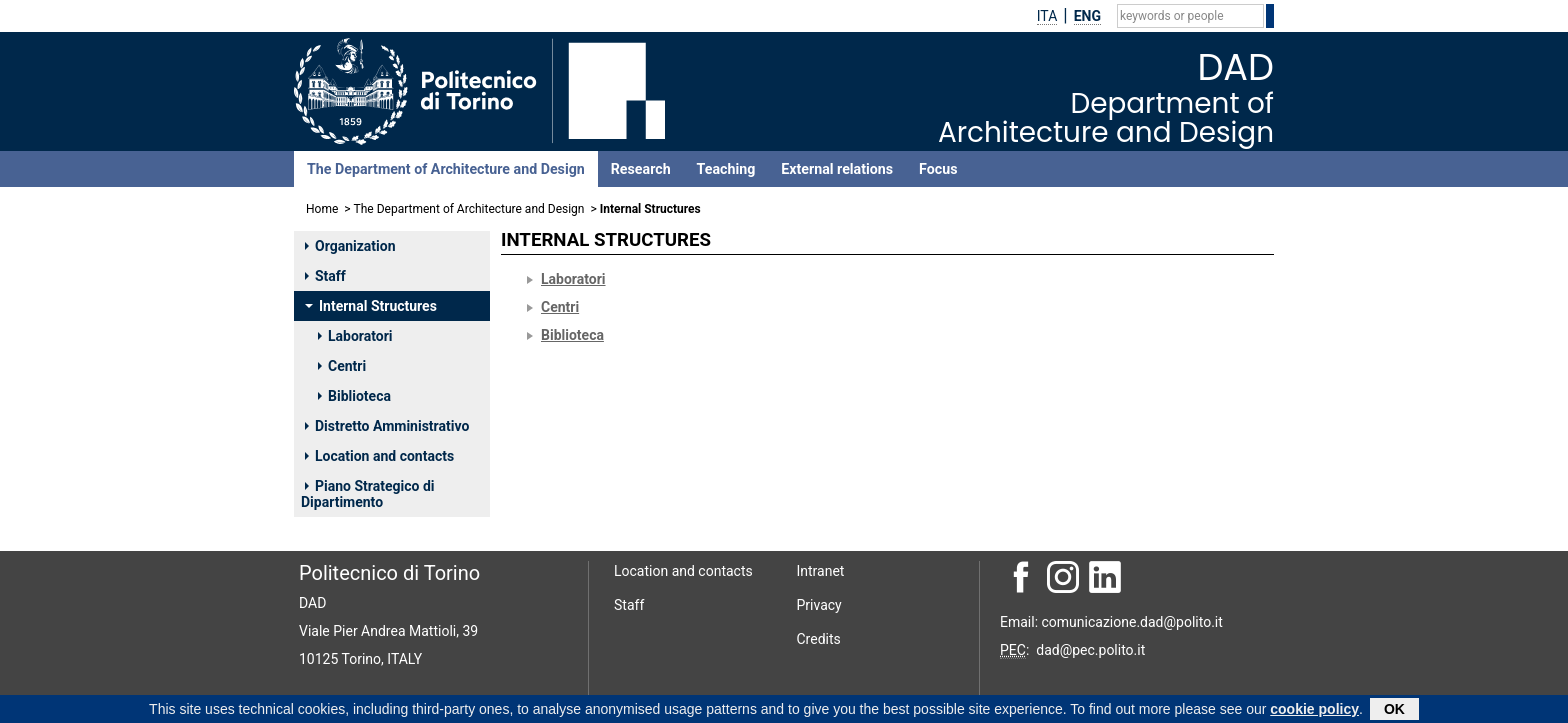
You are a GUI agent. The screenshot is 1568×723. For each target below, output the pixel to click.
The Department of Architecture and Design (446, 169)
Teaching (726, 169)
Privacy (819, 605)
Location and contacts (379, 456)
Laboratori (355, 336)
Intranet (821, 571)
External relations (837, 169)
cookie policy (1314, 710)
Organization (350, 246)
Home (322, 209)
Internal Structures (371, 306)
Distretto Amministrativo (387, 426)
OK (1394, 710)
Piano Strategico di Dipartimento (367, 494)
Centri (342, 366)
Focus (938, 169)
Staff (325, 276)
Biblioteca (354, 396)
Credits (819, 639)
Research (641, 169)
